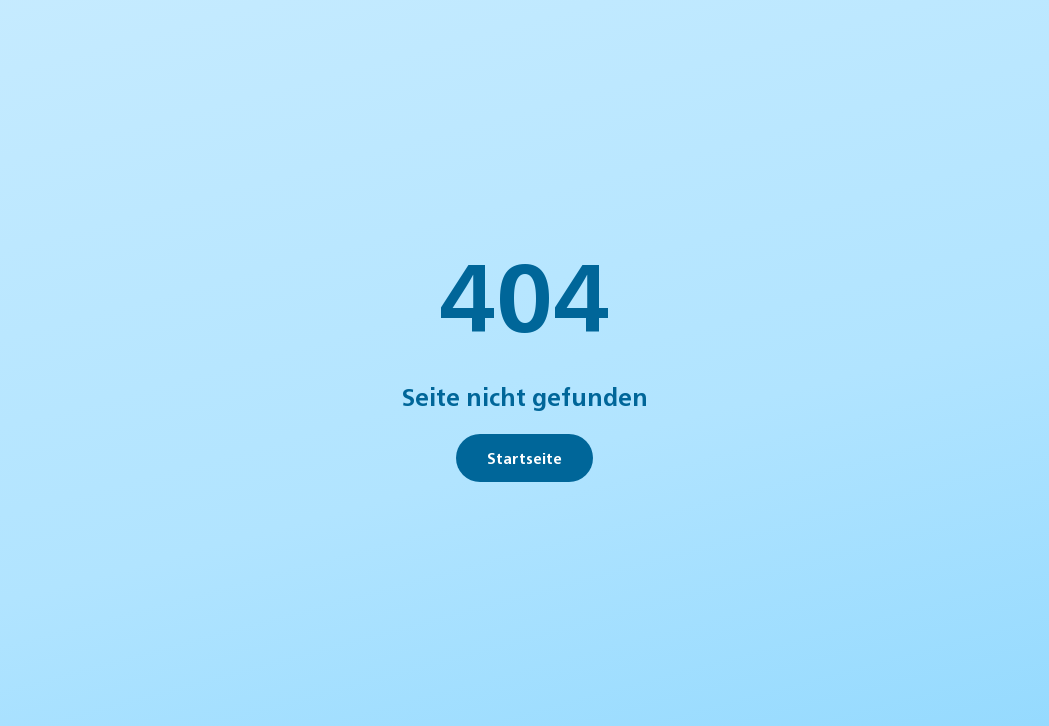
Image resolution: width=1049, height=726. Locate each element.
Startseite (524, 457)
